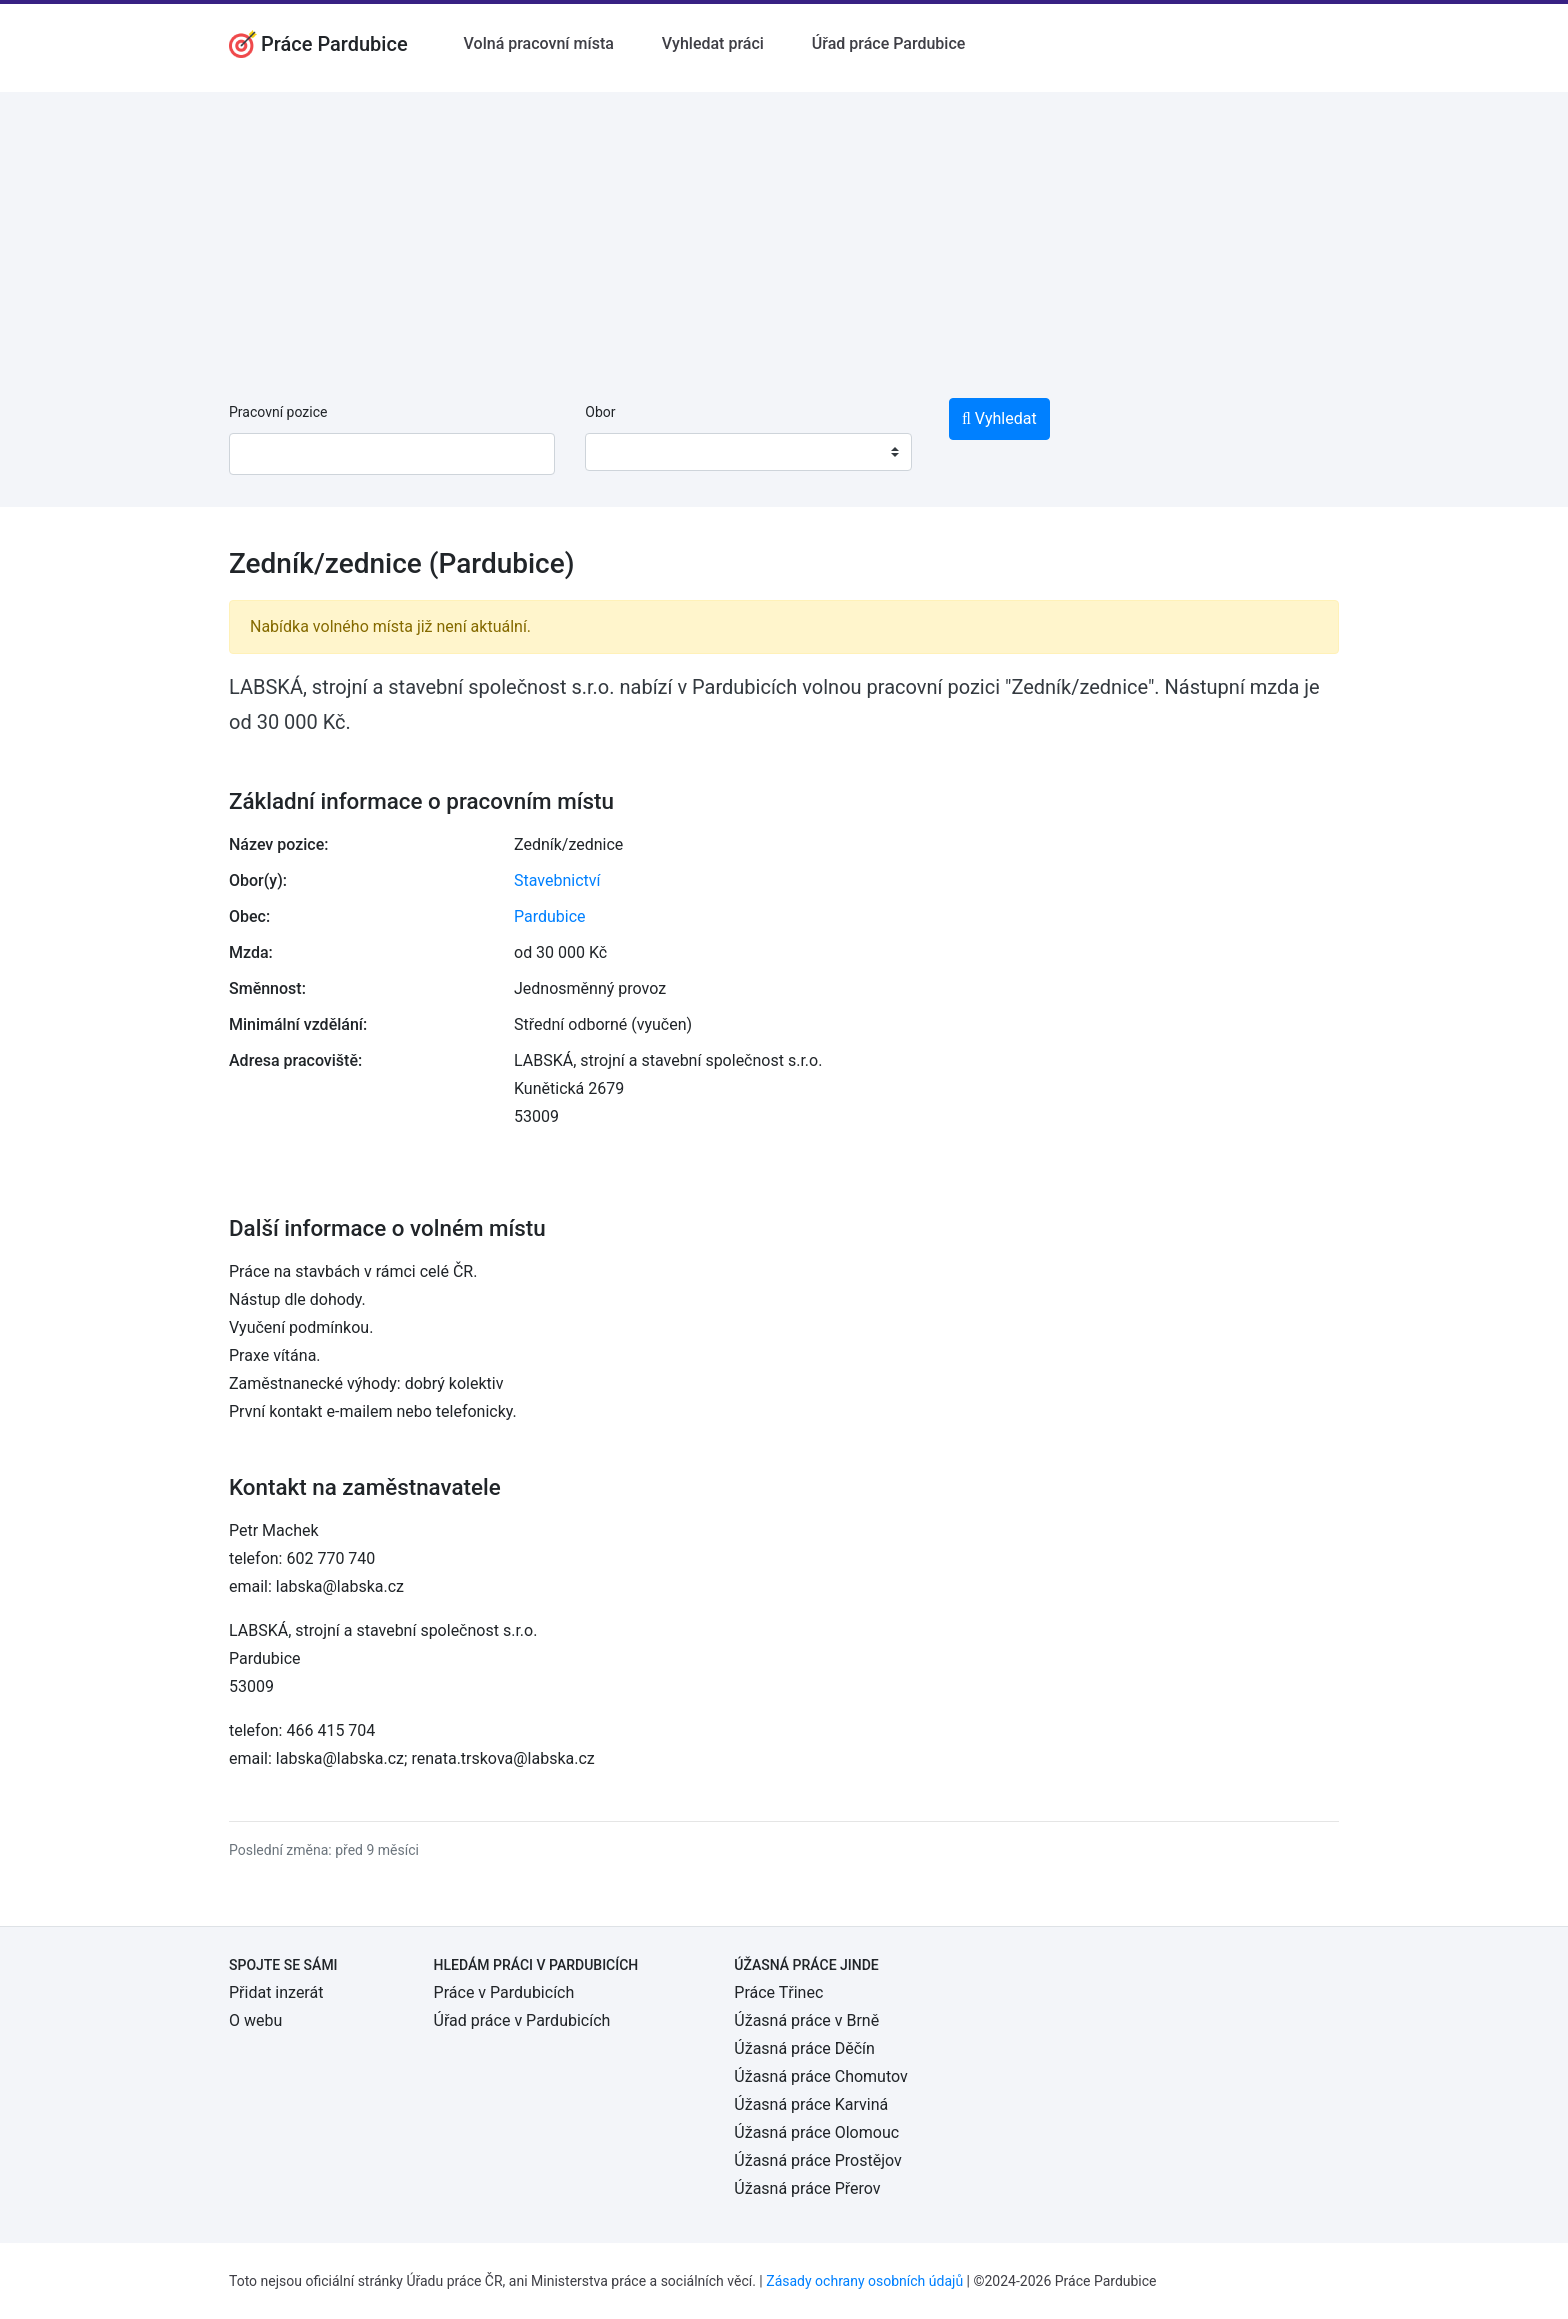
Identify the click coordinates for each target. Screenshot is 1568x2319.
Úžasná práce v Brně (806, 2020)
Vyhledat (999, 418)
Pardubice (550, 916)
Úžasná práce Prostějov (817, 2160)
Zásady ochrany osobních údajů (864, 2281)
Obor (600, 412)
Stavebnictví (557, 880)
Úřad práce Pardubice (889, 43)
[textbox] (626, 452)
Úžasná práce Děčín (804, 2048)
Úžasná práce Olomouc (816, 2132)
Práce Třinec (778, 1992)
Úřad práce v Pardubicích (522, 2020)
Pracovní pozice (278, 412)
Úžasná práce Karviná (811, 2104)
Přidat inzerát (276, 1992)
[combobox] (748, 452)
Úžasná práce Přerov (807, 2188)
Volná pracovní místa (539, 43)
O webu (255, 2020)
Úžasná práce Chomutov (820, 2076)
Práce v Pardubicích (504, 1992)
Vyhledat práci (713, 43)
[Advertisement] (784, 232)
